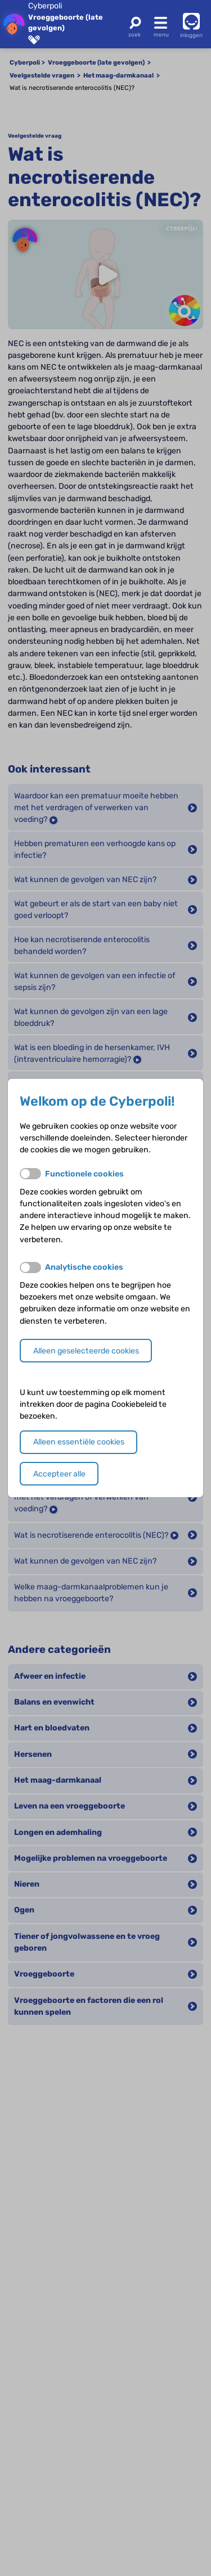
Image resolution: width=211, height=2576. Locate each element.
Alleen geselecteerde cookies (86, 1351)
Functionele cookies (84, 1174)
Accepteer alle (59, 1474)
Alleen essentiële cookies (78, 1442)
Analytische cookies (84, 1267)
